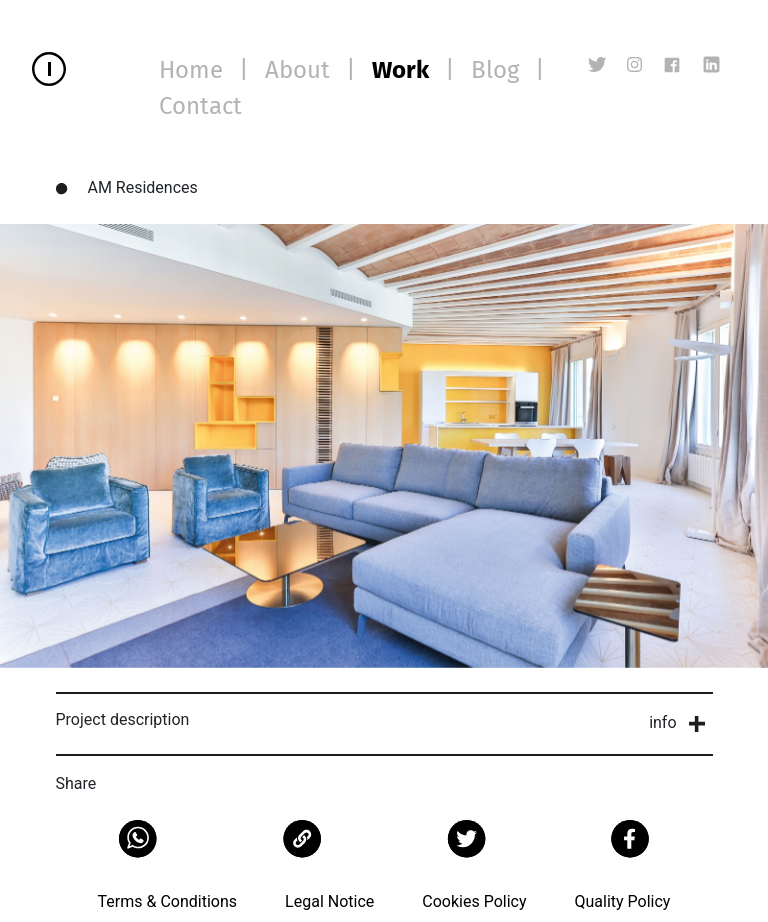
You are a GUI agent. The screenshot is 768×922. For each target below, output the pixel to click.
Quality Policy (622, 901)
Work (400, 70)
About (297, 70)
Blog (495, 70)
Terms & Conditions (168, 901)
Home (191, 70)
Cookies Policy (474, 901)
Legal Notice (329, 901)
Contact (200, 106)
